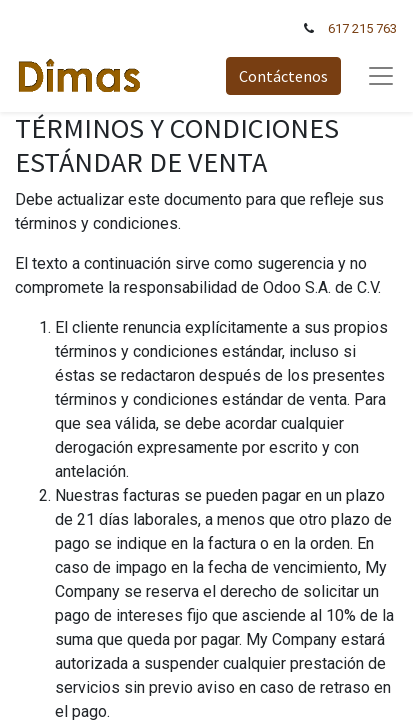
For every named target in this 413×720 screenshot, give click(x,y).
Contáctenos (283, 76)
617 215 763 (362, 28)
